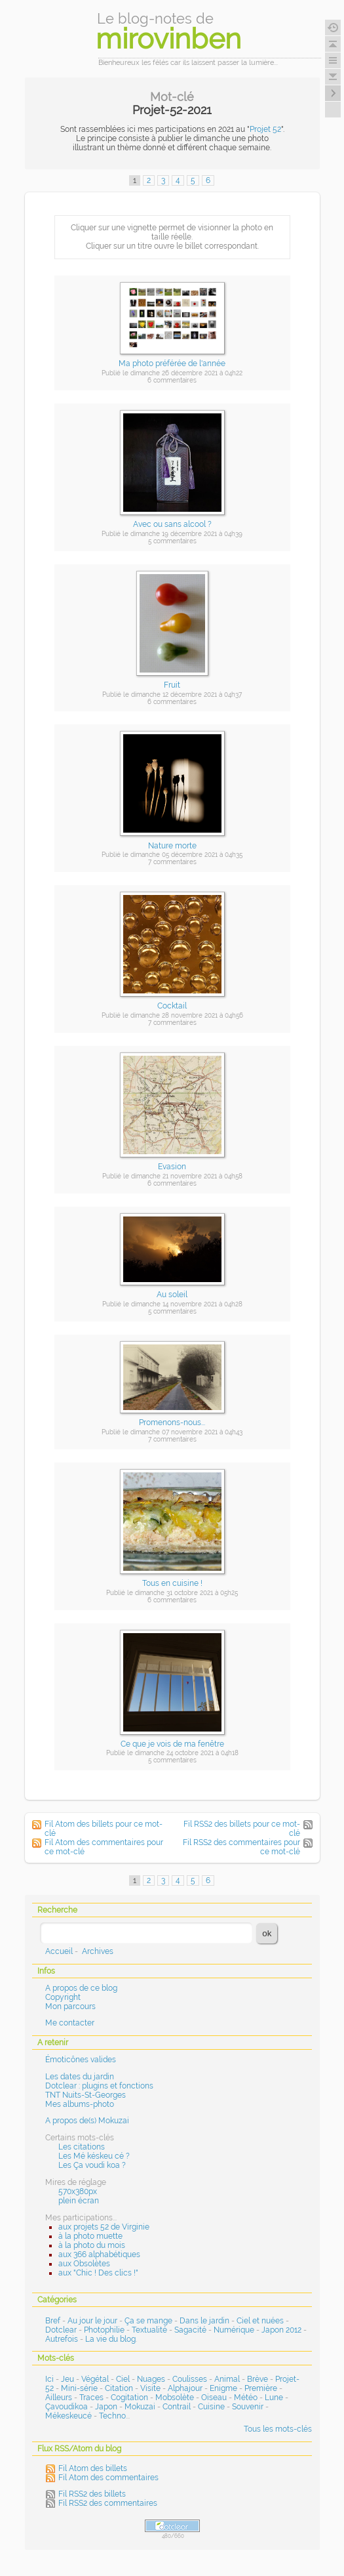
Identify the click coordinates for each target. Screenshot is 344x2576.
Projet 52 (265, 129)
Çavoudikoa (66, 2406)
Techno (112, 2415)
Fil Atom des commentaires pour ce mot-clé (104, 1847)
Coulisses (189, 2379)
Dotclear (61, 2330)
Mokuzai (139, 2406)
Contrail (176, 2406)
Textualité (149, 2330)
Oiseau (214, 2397)
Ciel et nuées (260, 2320)
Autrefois (61, 2339)
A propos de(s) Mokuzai (87, 2120)
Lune (274, 2397)
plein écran (78, 2200)
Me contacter (69, 2022)
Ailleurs (58, 2397)
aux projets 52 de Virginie (103, 2227)
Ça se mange (148, 2320)
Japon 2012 (281, 2330)
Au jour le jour (92, 2320)
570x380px (77, 2191)
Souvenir (247, 2406)
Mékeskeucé (68, 2415)
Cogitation (129, 2397)
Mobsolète (174, 2397)
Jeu (67, 2379)
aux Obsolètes (84, 2263)
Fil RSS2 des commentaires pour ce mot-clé (241, 1847)
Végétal (95, 2379)
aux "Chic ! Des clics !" (98, 2272)
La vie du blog (110, 2339)
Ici (49, 2379)
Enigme (223, 2388)
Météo (246, 2397)
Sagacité (190, 2330)
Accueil (59, 1951)
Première (260, 2388)
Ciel (123, 2379)
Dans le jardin (204, 2320)
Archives (97, 1951)
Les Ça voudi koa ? (92, 2165)
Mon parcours (70, 2006)
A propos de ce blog (81, 1988)
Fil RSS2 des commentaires (107, 2503)
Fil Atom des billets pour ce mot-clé (103, 1828)
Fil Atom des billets (92, 2468)
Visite (150, 2388)
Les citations (81, 2146)
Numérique (234, 2330)
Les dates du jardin (79, 2076)
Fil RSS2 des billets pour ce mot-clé (241, 1828)
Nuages (151, 2379)
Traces (91, 2397)
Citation (119, 2388)
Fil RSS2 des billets (92, 2494)
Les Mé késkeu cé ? (94, 2156)
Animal (227, 2379)
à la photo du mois (91, 2245)
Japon (106, 2406)
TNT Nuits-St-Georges (85, 2095)
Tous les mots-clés (278, 2429)
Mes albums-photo (79, 2104)
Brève (257, 2379)
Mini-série (79, 2388)
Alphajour (185, 2388)
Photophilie (104, 2330)
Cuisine (211, 2406)
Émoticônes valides (80, 2059)
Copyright (63, 1997)
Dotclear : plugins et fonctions (99, 2085)
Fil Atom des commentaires (108, 2477)
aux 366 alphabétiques (99, 2254)
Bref (52, 2320)
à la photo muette (90, 2236)
